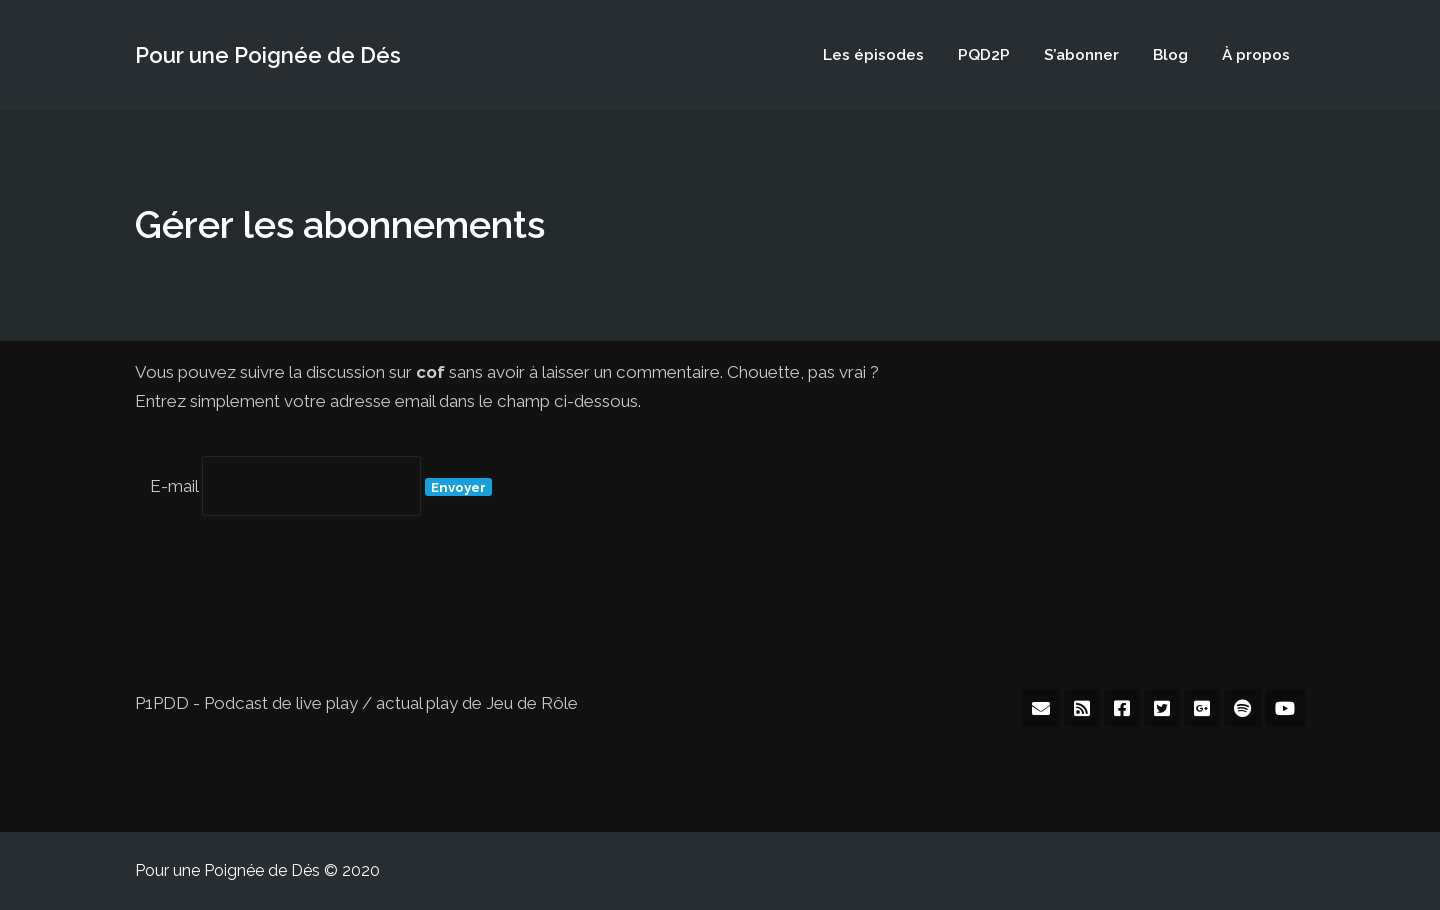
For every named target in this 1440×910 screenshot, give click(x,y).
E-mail (174, 486)
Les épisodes (873, 54)
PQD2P (984, 54)
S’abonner (1081, 54)
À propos (1256, 54)
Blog (1170, 54)
